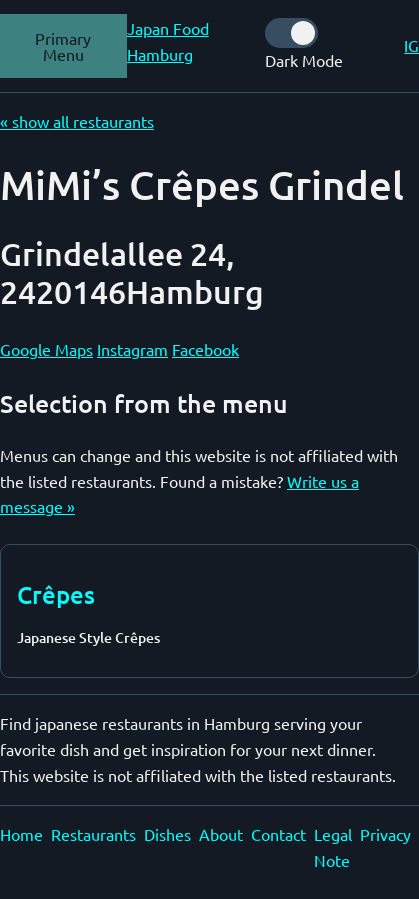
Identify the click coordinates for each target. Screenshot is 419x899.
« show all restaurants (77, 121)
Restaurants (93, 834)
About (221, 834)
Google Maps (46, 349)
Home (21, 834)
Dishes (167, 834)
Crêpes (56, 594)
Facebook (205, 349)
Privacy (385, 834)
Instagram (132, 349)
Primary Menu (63, 46)
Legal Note (333, 847)
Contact (278, 834)
